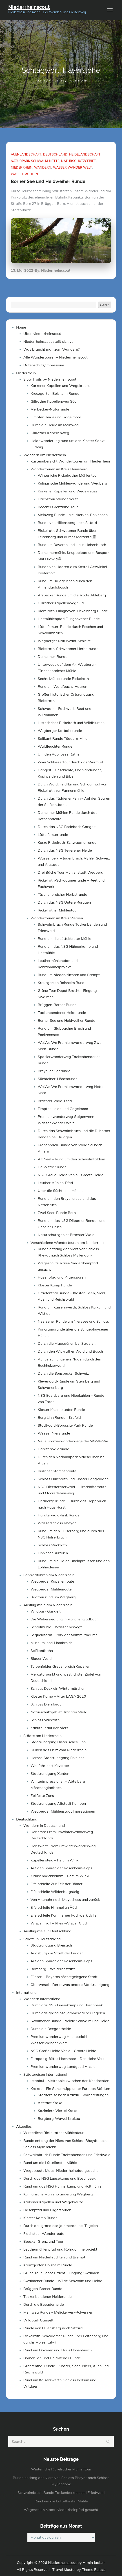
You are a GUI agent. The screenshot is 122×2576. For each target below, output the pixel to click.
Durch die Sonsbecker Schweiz (63, 1373)
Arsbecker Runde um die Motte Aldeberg (72, 595)
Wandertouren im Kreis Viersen (57, 918)
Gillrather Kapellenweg (50, 433)
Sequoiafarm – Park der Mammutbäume (64, 1635)
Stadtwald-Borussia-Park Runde (65, 1425)
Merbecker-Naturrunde (50, 409)
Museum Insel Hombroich (51, 1642)
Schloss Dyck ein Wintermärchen (58, 1688)
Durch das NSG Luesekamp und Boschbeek (67, 2005)
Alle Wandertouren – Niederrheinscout (55, 357)
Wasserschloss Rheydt (57, 1523)
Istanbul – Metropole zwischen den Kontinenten (70, 2080)
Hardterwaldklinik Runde (59, 1515)
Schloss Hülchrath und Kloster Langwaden (73, 1479)
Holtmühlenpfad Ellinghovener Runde (69, 618)
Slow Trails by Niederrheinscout (49, 379)
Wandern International (42, 1998)
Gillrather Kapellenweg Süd (54, 401)
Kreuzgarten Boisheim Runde (55, 393)
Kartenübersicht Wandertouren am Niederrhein (70, 461)
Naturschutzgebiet (78, 161)
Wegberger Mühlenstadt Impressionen (63, 1811)
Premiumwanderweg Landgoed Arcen (63, 2066)
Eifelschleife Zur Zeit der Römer (56, 1883)
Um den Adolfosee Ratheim (61, 754)
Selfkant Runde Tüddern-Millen (63, 738)
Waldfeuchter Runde (55, 746)
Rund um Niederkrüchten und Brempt (69, 974)
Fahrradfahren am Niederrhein (48, 1575)
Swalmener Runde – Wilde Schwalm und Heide (70, 2021)
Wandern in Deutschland (44, 1825)
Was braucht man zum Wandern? (51, 349)
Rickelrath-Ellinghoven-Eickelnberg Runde (73, 611)
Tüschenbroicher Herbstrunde (62, 894)
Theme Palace (94, 2569)
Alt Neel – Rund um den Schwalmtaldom (71, 1159)
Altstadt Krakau (51, 2102)
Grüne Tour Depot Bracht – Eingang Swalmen (61, 2273)
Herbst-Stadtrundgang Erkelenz (57, 1757)
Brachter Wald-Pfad (55, 1101)
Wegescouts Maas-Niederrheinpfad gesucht (60, 2170)
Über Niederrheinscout (42, 333)
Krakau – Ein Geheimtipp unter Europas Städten (70, 2088)
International (27, 1992)
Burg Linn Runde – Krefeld (59, 1417)
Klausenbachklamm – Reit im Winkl (60, 1876)
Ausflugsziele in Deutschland (47, 1931)
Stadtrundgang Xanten (50, 1773)
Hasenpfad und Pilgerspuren (62, 1277)
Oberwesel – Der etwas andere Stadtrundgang (70, 1984)
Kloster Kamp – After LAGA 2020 (58, 1696)
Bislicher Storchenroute (57, 1471)
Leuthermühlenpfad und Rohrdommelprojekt (60, 2249)
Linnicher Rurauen (53, 1553)
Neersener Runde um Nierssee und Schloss (73, 1321)
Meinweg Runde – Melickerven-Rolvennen (73, 514)
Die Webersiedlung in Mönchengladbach (64, 1619)
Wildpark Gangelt (46, 1611)
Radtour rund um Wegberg (53, 1597)
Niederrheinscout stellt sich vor (49, 341)
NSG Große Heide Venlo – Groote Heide (70, 1175)
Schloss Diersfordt (46, 1704)
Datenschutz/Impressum (43, 365)
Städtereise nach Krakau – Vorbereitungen (73, 2095)
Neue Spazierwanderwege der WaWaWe (73, 1441)
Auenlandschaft (26, 154)
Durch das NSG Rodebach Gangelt (67, 826)
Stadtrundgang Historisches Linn (58, 1742)
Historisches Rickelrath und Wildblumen (71, 722)
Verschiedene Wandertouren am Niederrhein (68, 1242)
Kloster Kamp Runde (55, 1285)
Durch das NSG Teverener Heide (65, 850)
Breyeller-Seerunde (54, 1071)
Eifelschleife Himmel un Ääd (54, 1907)
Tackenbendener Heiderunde (62, 1012)
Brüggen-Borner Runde (57, 1004)
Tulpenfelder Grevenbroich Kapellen (60, 1666)
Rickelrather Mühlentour (58, 910)
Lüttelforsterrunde (53, 834)
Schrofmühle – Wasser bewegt (56, 1627)
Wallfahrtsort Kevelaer (50, 1765)
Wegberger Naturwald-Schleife (64, 640)
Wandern (42, 167)
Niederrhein (21, 167)
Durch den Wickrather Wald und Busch (70, 1351)
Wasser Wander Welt (72, 167)
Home (21, 327)
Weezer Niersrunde (54, 1433)
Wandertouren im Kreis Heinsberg (59, 469)
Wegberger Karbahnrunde (60, 730)
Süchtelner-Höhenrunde (58, 1078)
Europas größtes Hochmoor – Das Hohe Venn (68, 2058)
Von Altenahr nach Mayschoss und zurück (65, 1899)
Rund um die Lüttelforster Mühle (64, 938)
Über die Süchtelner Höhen (60, 1190)
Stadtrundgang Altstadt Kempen (58, 1803)
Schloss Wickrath (52, 1545)
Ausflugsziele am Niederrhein (47, 1605)
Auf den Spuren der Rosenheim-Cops (61, 1868)
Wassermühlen (24, 174)
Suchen (104, 304)
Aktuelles (24, 2126)
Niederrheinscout (29, 7)
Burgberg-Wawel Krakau (59, 2118)
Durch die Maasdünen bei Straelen (66, 1343)
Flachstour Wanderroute (58, 499)
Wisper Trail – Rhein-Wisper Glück (59, 1923)
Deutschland (55, 154)
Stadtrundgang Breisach (51, 1945)
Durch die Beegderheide (51, 2028)
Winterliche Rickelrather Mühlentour (68, 475)
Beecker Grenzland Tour (58, 507)
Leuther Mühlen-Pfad (55, 1182)
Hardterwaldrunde (53, 1449)
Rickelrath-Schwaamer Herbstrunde (68, 648)
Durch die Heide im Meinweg (55, 425)
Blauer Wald (41, 1658)
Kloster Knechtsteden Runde (61, 1409)
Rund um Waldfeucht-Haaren (62, 686)
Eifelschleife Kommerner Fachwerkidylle (64, 1915)
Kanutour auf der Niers (49, 1728)
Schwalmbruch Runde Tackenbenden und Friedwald (67, 2154)
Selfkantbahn (42, 1650)
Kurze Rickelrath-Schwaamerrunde (67, 842)
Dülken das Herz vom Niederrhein (59, 1750)
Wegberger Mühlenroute (51, 1589)
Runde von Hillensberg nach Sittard (67, 522)
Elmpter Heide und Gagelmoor (56, 417)
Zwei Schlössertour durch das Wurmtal (70, 762)
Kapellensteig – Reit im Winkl (55, 1860)
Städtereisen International (45, 2074)
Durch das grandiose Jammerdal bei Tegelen (68, 2013)
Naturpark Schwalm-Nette (35, 161)
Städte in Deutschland (42, 1939)
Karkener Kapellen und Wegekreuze (60, 385)
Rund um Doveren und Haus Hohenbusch (72, 544)
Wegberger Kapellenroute (52, 1581)
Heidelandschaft (84, 154)
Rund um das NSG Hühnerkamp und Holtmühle (62, 2186)
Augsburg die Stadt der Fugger (57, 1953)
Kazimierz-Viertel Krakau (59, 2110)
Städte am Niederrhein (42, 1735)
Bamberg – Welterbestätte (53, 1969)
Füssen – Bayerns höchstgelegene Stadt (64, 1976)
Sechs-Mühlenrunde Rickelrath (63, 678)
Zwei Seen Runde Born (57, 1212)
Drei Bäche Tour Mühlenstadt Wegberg (70, 872)
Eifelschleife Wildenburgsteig (55, 1891)
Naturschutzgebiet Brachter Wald (66, 1234)
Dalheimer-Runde (52, 656)
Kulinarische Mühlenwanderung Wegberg (72, 483)
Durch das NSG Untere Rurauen (64, 902)
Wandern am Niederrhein (44, 455)
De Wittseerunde (52, 1167)
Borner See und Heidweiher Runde (48, 181)
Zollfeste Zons (42, 1795)
